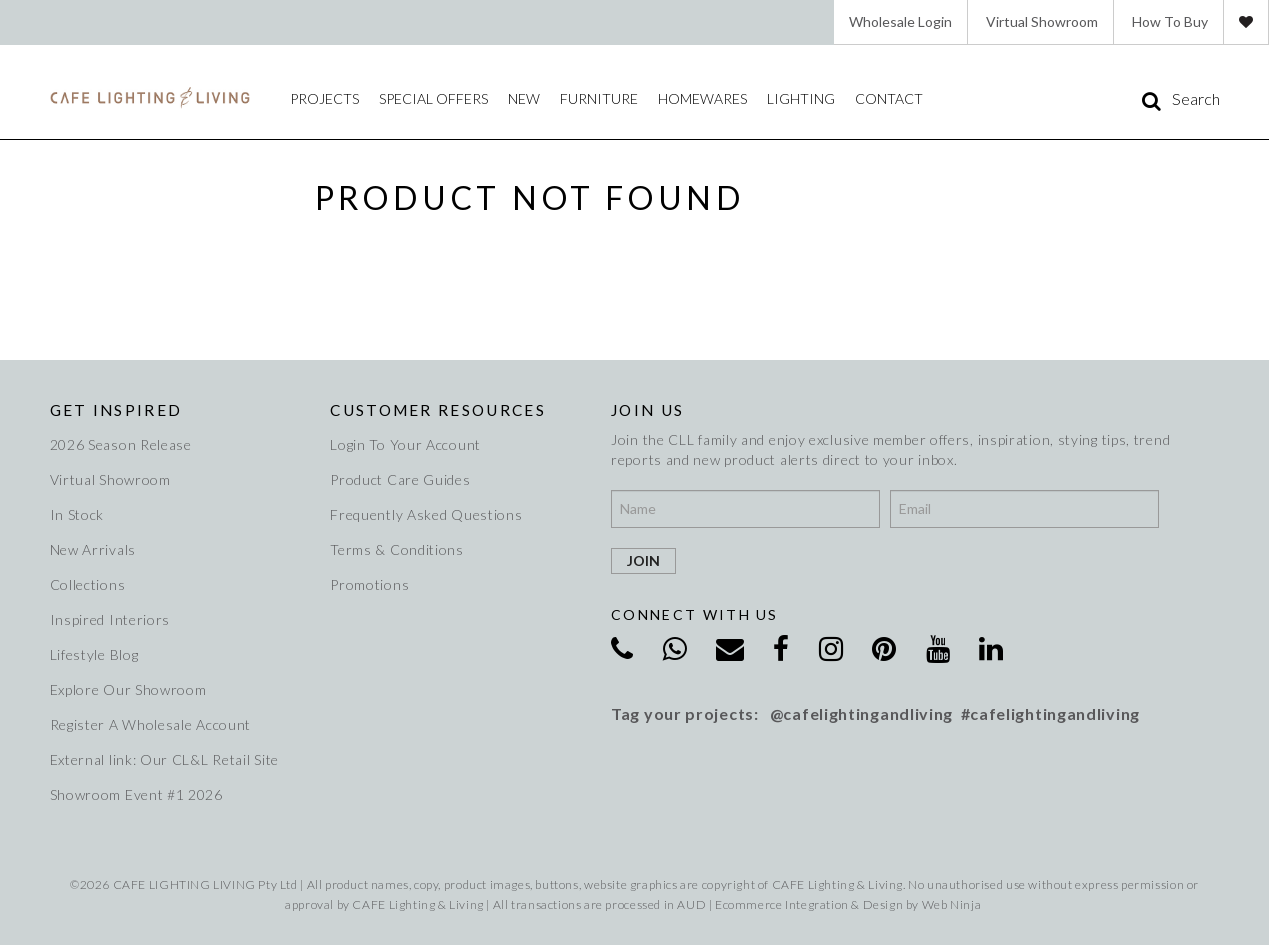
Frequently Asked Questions (426, 514)
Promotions (369, 584)
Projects (324, 98)
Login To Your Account (405, 444)
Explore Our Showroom (128, 689)
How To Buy (1170, 21)
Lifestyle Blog (94, 654)
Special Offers (433, 98)
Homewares (702, 98)
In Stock (77, 514)
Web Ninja (951, 904)
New (524, 98)
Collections (88, 584)
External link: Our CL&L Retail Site (165, 759)
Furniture (599, 98)
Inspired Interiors (110, 619)
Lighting (801, 98)
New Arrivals (93, 549)
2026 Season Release (121, 444)
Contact (889, 98)
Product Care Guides (400, 479)
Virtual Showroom (1042, 21)
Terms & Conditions (397, 549)
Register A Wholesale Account (151, 724)
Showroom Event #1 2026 (136, 794)
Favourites (1246, 22)
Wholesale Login (900, 21)
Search (1196, 99)
